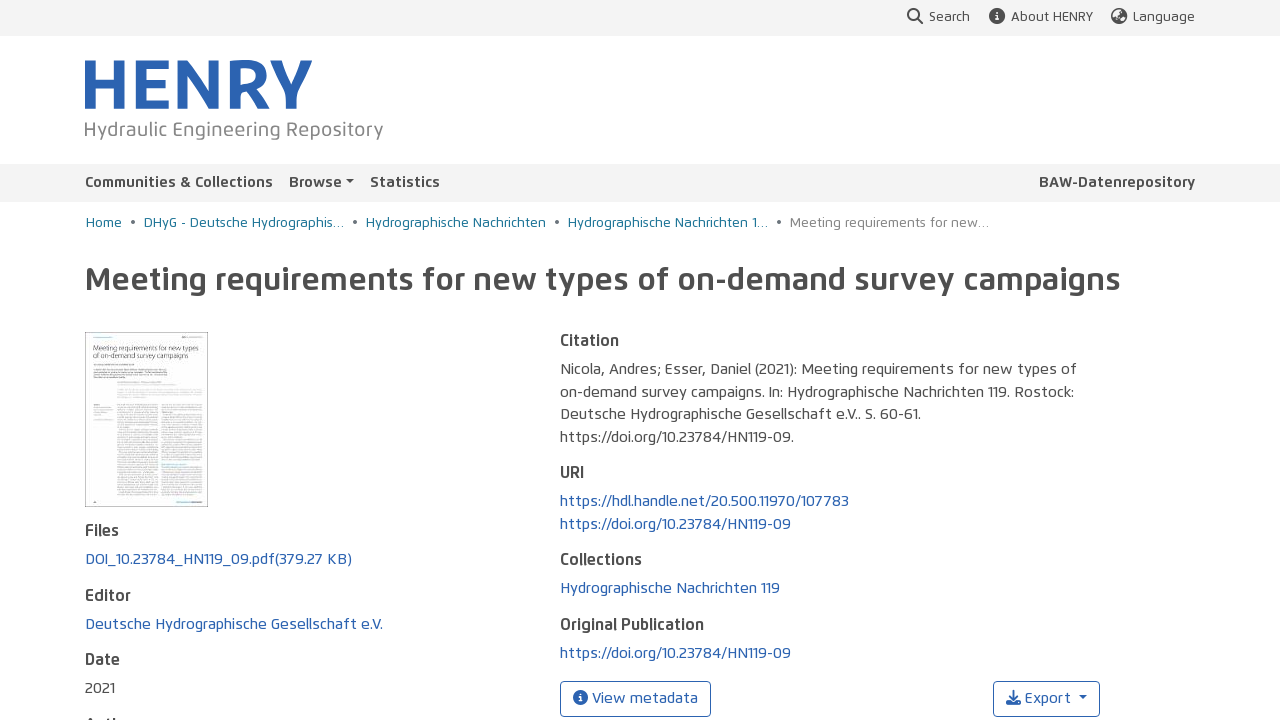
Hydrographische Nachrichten (456, 223)
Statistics (405, 182)
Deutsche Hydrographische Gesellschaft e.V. (234, 559)
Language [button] (1152, 17)
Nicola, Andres (133, 688)
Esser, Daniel (128, 711)
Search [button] (937, 17)
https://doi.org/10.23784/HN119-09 (675, 524)
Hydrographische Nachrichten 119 (668, 223)
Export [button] (1040, 698)
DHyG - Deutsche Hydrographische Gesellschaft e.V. (244, 223)
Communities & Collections (179, 182)
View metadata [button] (635, 698)
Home (104, 223)
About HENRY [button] (1039, 17)
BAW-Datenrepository (1117, 182)
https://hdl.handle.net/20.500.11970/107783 (704, 501)
